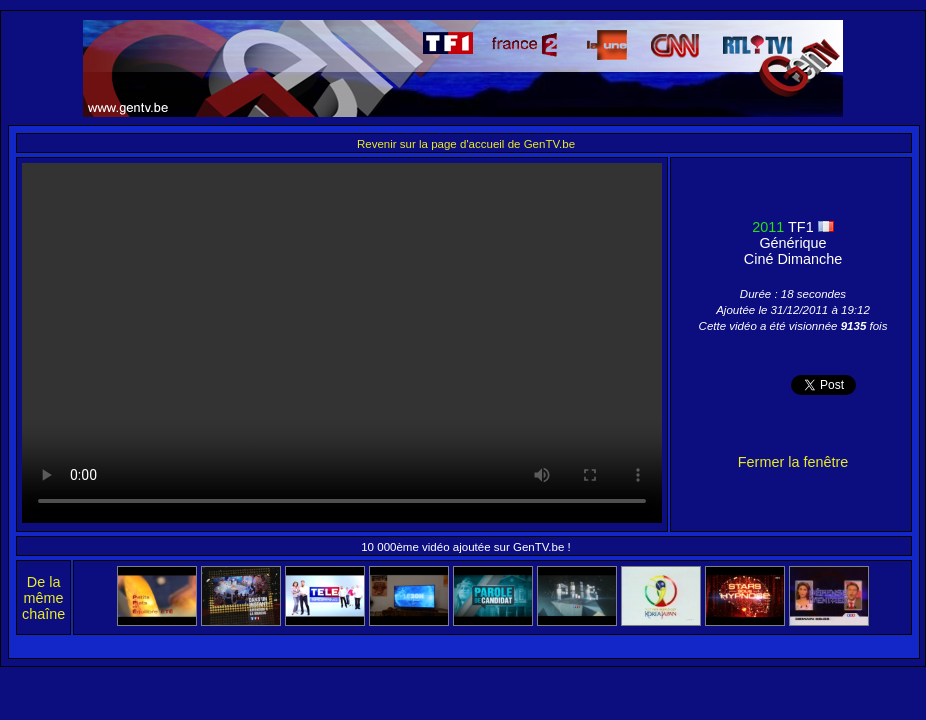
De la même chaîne (43, 598)
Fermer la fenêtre (793, 462)
